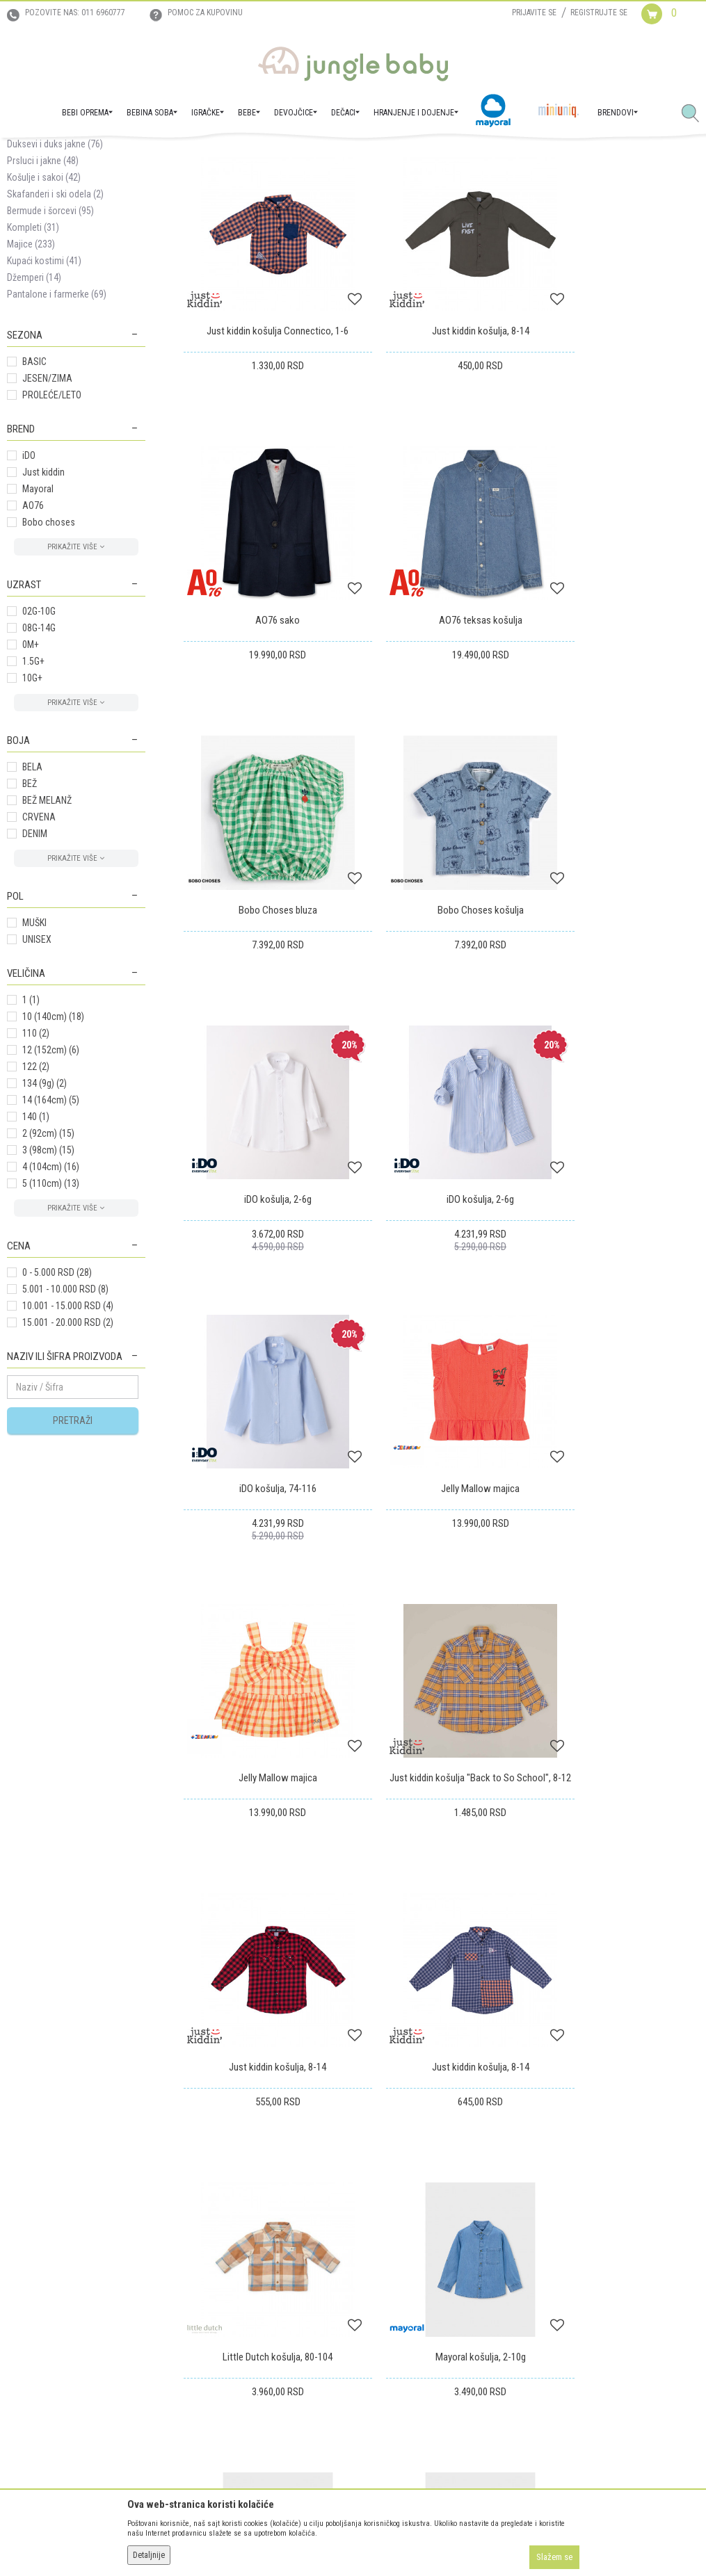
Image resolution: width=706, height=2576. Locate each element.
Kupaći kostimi (44, 394)
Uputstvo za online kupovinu (239, 2240)
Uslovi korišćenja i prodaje (234, 2202)
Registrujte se (598, 12)
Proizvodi (75, 154)
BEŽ (29, 917)
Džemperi (34, 411)
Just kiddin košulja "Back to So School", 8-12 (617, 1235)
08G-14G (39, 762)
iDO (28, 589)
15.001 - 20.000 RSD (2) (67, 1456)
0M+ (30, 778)
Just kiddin (43, 606)
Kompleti (33, 361)
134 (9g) (44, 1217)
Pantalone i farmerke (56, 428)
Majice (31, 378)
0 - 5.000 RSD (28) (57, 1406)
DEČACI (113, 154)
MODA (145, 154)
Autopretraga (480, 204)
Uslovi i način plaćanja (227, 2260)
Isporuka (377, 2202)
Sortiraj (538, 204)
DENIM (34, 967)
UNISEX (36, 1073)
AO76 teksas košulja (265, 703)
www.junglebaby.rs (296, 2539)
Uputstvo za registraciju (229, 2221)
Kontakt (22, 2240)
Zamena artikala (391, 2221)
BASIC (34, 495)
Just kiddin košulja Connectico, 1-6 (265, 439)
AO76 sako (617, 439)
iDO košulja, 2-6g (264, 965)
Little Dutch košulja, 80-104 (618, 1493)
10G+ (32, 812)
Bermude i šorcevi (50, 344)
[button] (695, 114)
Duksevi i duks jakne (55, 278)
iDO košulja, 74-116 (618, 965)
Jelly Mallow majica (264, 1229)
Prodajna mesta (38, 2260)
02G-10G (39, 745)
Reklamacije (383, 2240)
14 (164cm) (50, 1234)
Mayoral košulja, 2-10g (265, 1756)
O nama (22, 2202)
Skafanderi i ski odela (55, 328)
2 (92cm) (48, 1267)
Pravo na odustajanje (401, 2279)
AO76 (33, 639)
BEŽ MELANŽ (47, 934)
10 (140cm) (53, 1150)
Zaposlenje (28, 2221)
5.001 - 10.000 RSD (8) (65, 1423)
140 (35, 1250)
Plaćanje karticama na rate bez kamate (257, 2279)
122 (35, 1200)
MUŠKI (34, 1056)
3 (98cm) (48, 1284)
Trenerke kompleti (50, 261)
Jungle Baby (28, 154)
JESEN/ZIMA (47, 512)
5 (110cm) (50, 1317)
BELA (32, 901)
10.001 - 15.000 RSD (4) (67, 1439)
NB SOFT (377, 2539)
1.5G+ (33, 795)
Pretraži (73, 1554)
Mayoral (38, 623)
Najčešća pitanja (215, 2318)
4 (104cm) (50, 1300)
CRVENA (39, 951)
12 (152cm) (50, 1184)
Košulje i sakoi (44, 311)
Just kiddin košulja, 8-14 (441, 439)
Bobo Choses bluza (441, 703)
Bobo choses (48, 656)
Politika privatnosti (220, 2299)
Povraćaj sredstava (397, 2260)
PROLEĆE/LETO (51, 529)
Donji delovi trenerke (55, 244)
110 (35, 1167)
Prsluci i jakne (43, 294)
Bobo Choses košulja (618, 703)
